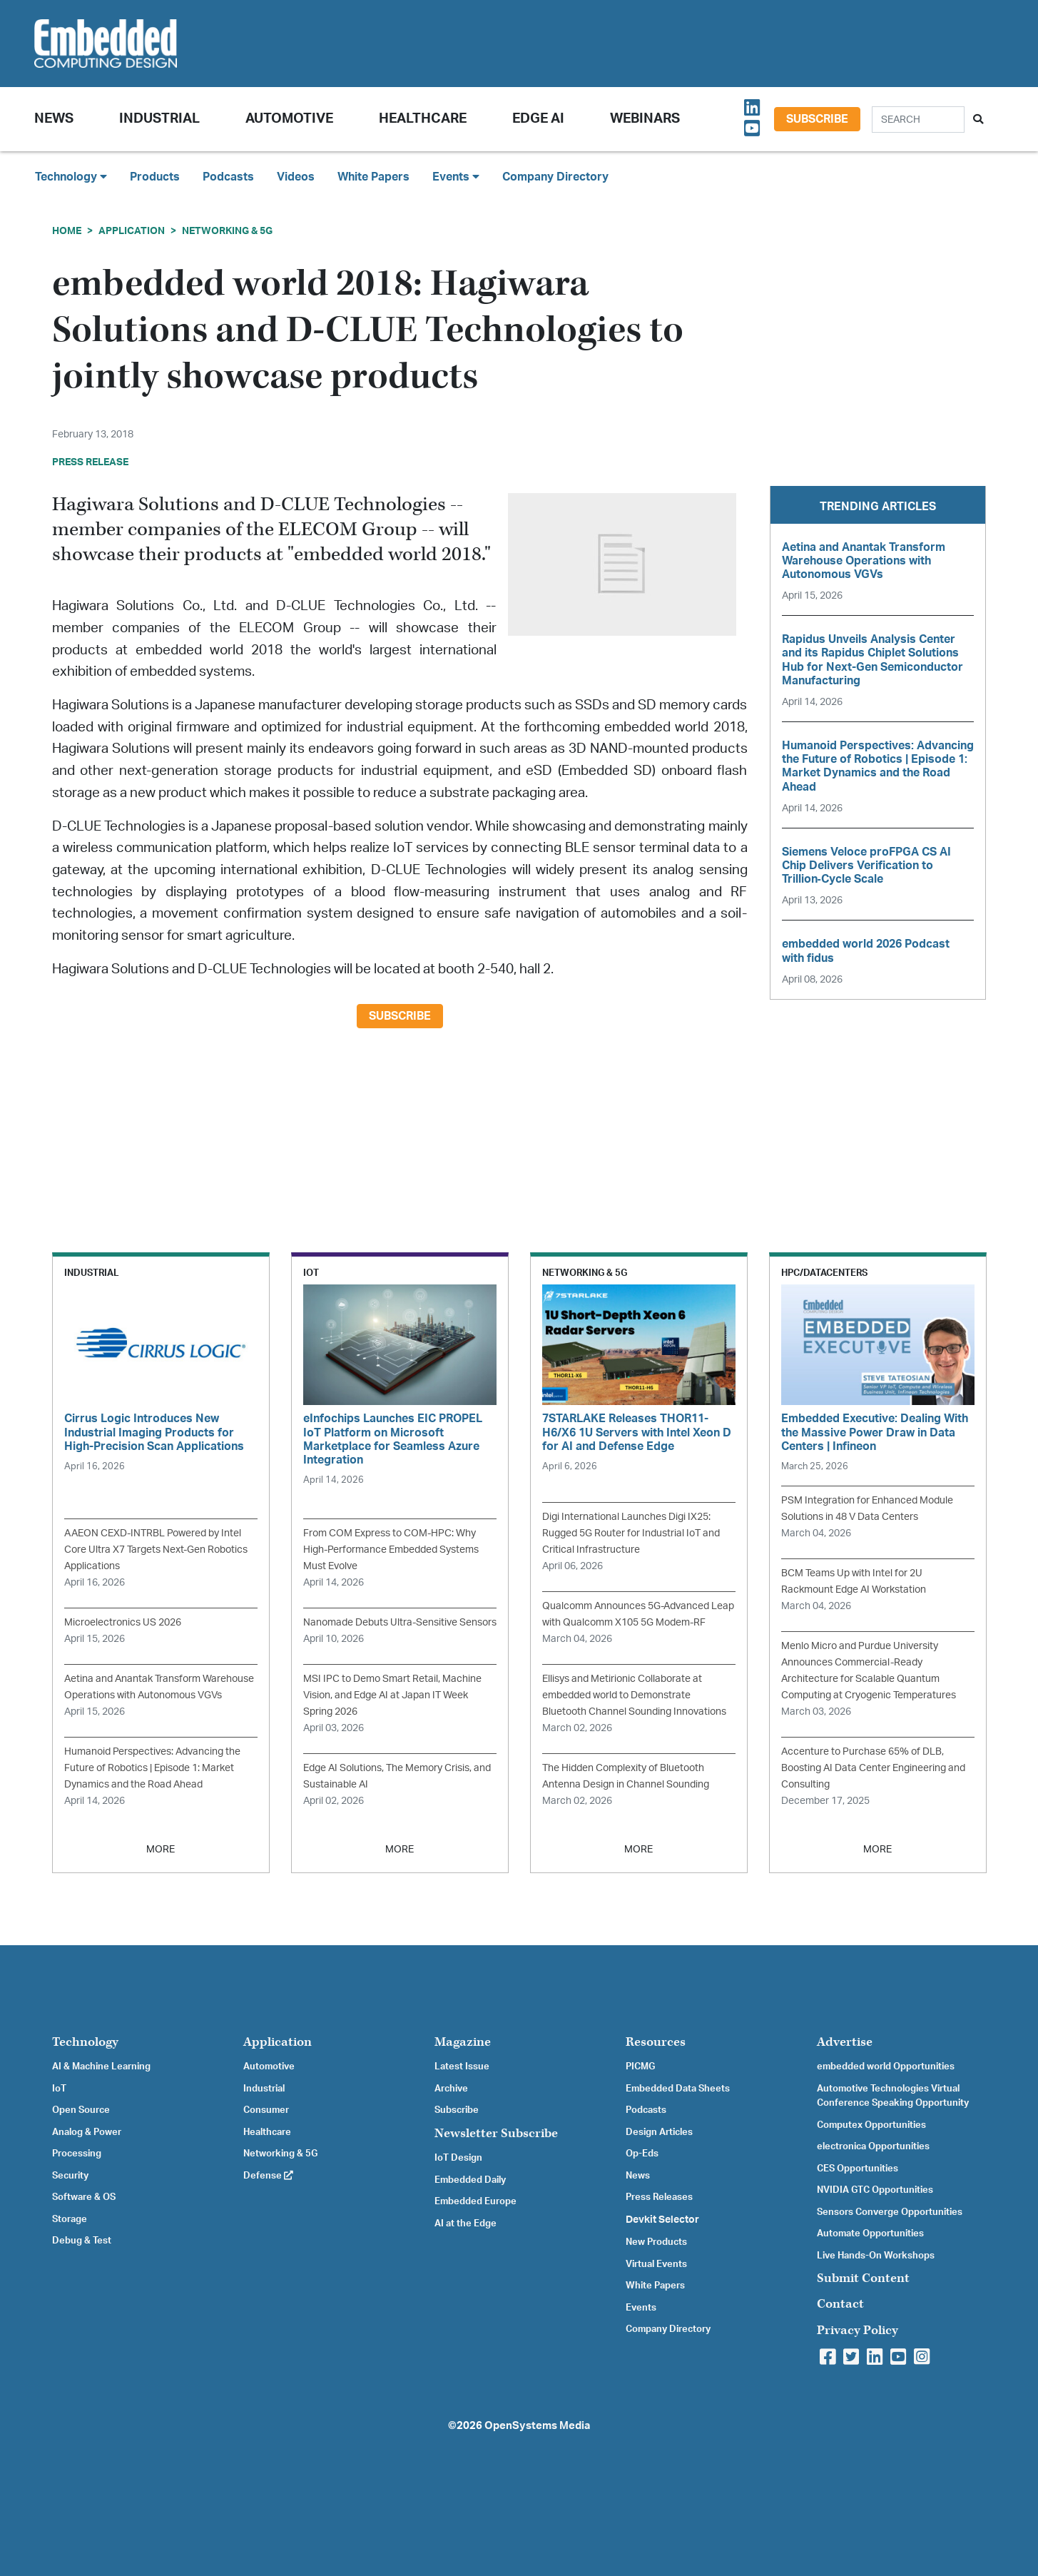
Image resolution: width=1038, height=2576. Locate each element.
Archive (451, 2088)
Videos (296, 177)
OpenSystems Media (537, 2425)
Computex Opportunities (871, 2125)
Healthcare (423, 119)
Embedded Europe (475, 2201)
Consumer (266, 2110)
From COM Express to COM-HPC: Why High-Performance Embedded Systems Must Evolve (391, 1549)
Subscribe (817, 119)
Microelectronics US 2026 (122, 1622)
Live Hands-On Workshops (876, 2255)
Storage (69, 2219)
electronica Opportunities (873, 2146)
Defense (268, 2175)
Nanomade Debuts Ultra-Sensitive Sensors (400, 1622)
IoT (59, 2088)
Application (131, 230)
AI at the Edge (465, 2223)
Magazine (462, 2042)
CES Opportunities (857, 2168)
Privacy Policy (857, 2330)
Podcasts (228, 177)
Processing (76, 2153)
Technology (85, 2042)
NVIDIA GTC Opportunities (875, 2190)
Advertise (844, 2042)
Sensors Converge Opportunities (889, 2212)
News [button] (53, 119)
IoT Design (458, 2158)
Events (641, 2307)
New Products (656, 2242)
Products (155, 177)
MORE (160, 1849)
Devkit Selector (662, 2220)
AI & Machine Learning (101, 2066)
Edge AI (538, 119)
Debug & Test (81, 2240)
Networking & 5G (227, 230)
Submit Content (863, 2278)
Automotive (289, 119)
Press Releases (659, 2197)
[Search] (918, 119)
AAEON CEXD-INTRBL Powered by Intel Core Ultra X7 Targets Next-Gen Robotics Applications (156, 1549)
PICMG (640, 2066)
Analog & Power (86, 2132)
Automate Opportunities (870, 2233)
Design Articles (659, 2132)
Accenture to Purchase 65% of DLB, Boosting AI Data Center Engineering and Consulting (873, 1768)
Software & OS (84, 2197)
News (638, 2175)
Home (66, 230)
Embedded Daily (470, 2180)
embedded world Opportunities (886, 2066)
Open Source (81, 2110)
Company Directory (555, 177)
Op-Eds (642, 2153)
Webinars (645, 119)
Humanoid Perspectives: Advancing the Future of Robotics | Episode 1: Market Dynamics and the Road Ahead (152, 1768)
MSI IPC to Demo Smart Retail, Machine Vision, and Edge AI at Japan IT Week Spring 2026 (392, 1695)
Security (70, 2175)
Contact (840, 2304)
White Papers (373, 177)
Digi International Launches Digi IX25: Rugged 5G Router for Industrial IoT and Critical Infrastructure (631, 1533)
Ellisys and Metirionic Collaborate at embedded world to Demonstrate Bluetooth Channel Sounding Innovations (634, 1695)
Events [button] (455, 177)
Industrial (159, 119)
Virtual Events (656, 2264)
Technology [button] (71, 177)
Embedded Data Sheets (678, 2088)
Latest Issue (461, 2066)
